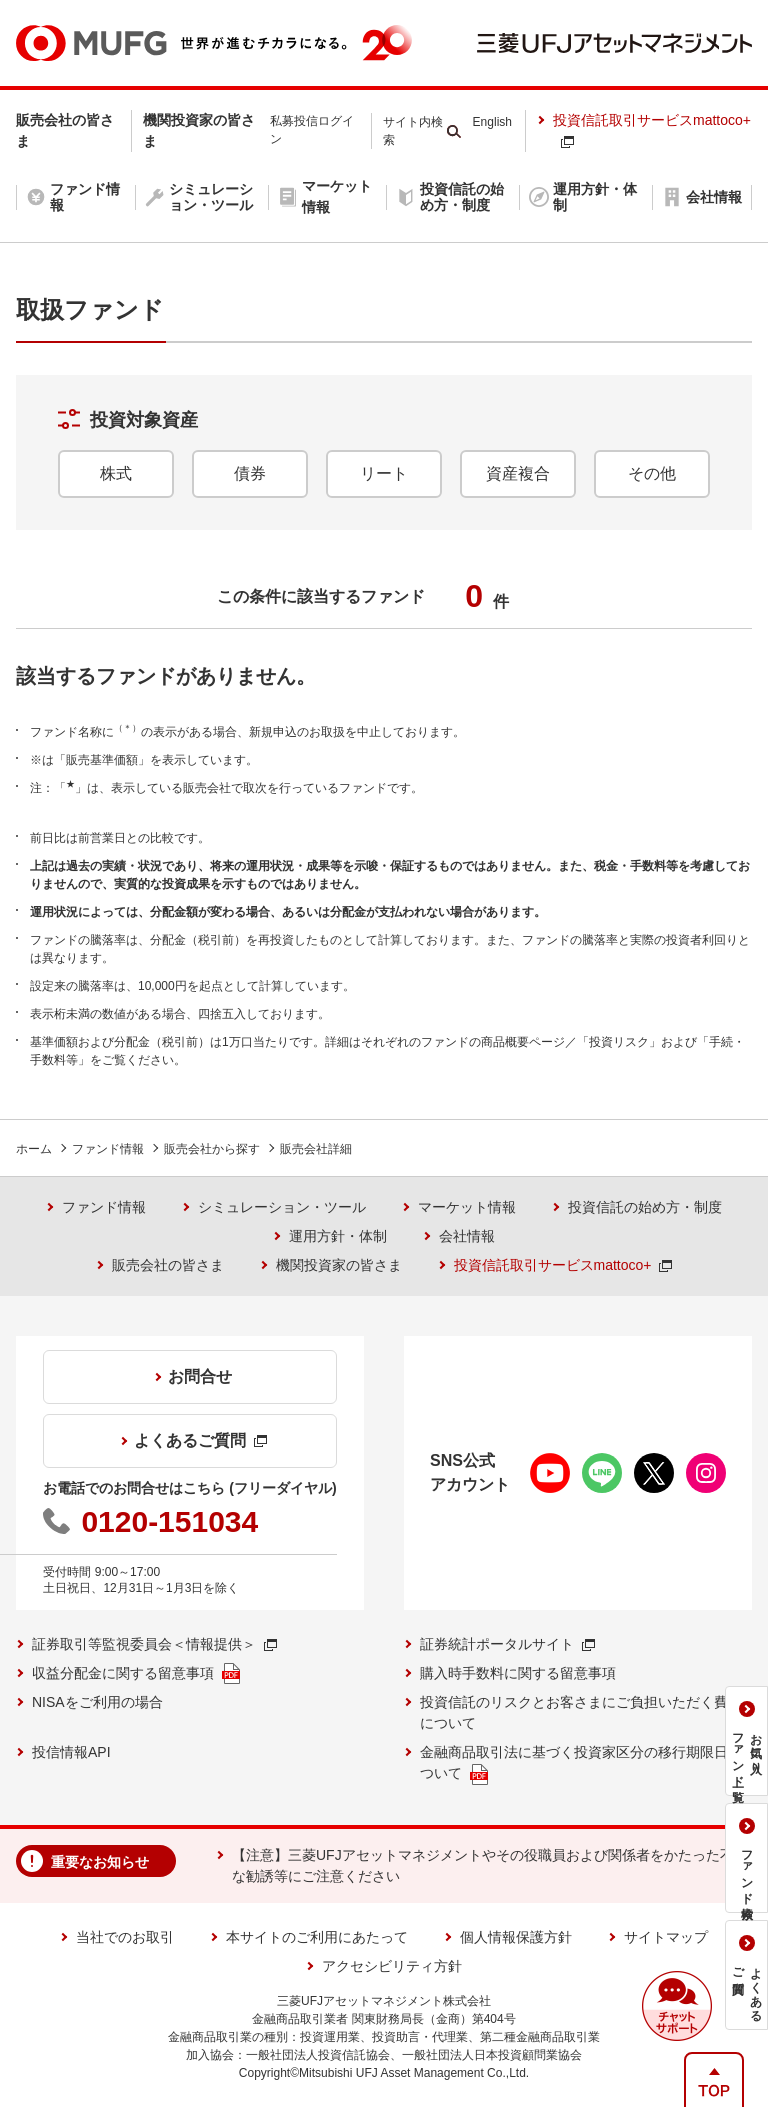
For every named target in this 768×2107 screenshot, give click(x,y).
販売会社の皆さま (168, 1265)
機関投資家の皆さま (339, 1265)
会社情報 (467, 1236)
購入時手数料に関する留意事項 (518, 1673)
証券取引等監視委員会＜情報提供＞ (154, 1644)
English (492, 122)
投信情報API (71, 1752)
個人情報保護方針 (516, 1937)
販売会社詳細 (316, 1149)
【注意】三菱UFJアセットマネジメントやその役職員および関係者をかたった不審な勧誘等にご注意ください (490, 1865)
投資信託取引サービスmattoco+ (652, 130)
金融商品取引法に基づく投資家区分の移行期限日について (581, 1764)
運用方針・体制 (338, 1236)
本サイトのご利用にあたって (317, 1937)
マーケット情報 (467, 1207)
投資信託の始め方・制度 (645, 1207)
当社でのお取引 (125, 1937)
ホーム (34, 1149)
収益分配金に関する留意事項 (136, 1673)
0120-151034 (169, 1521)
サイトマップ (666, 1937)
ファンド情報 (108, 1149)
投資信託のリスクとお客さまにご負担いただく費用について (581, 1712)
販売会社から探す (212, 1149)
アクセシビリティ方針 (392, 1966)
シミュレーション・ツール (282, 1207)
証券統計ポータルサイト (507, 1644)
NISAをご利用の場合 (97, 1702)
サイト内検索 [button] (413, 131)
